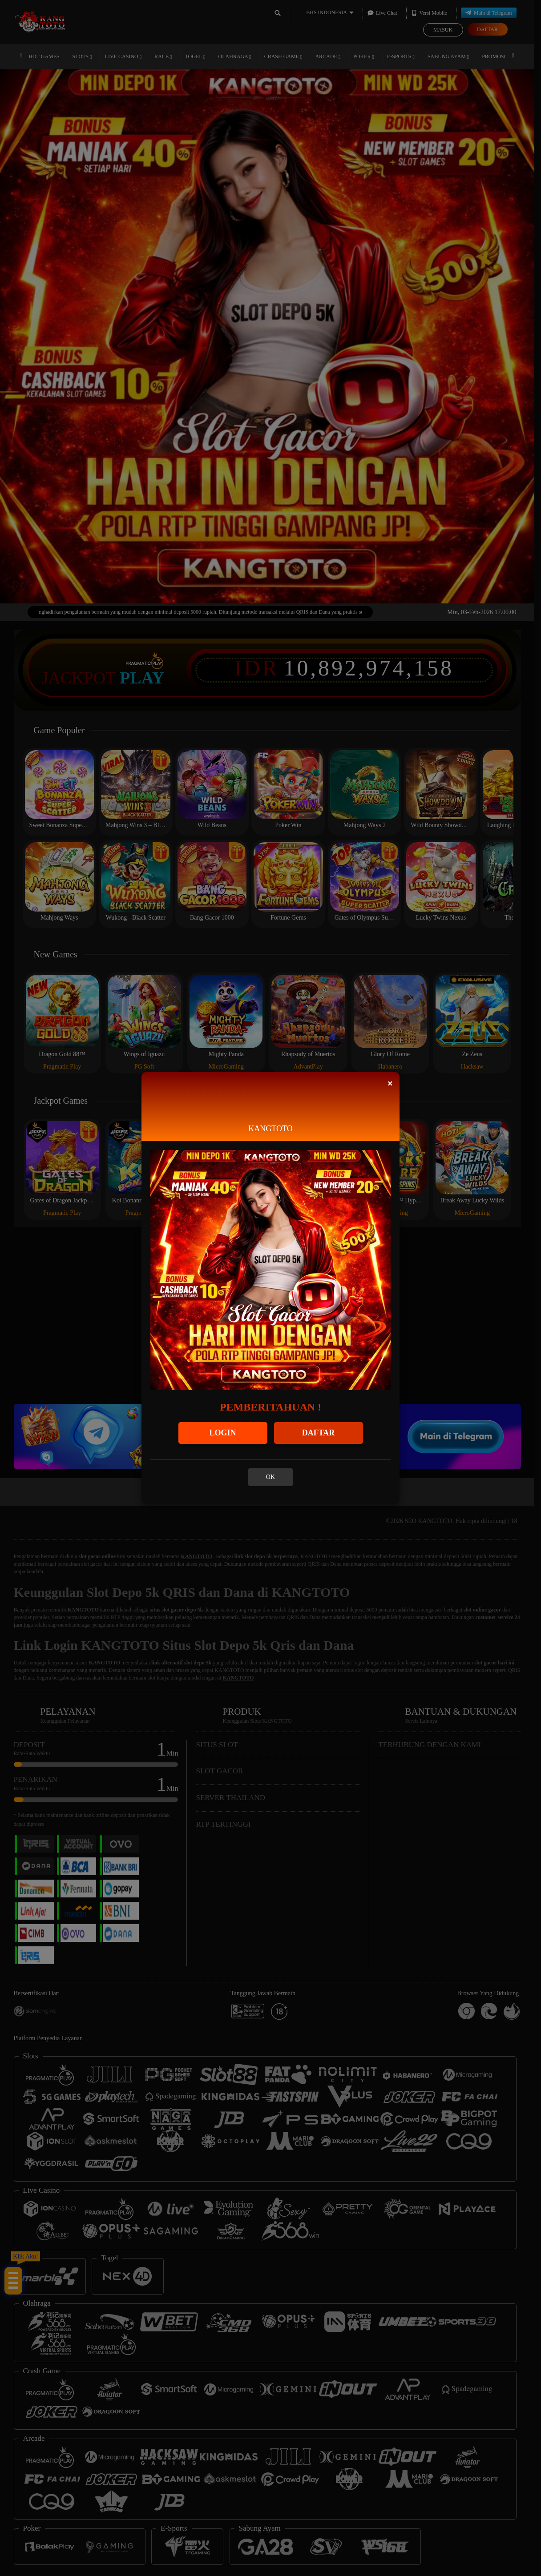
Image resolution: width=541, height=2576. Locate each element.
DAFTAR (318, 1432)
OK (270, 1477)
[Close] (390, 1083)
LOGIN (222, 1432)
